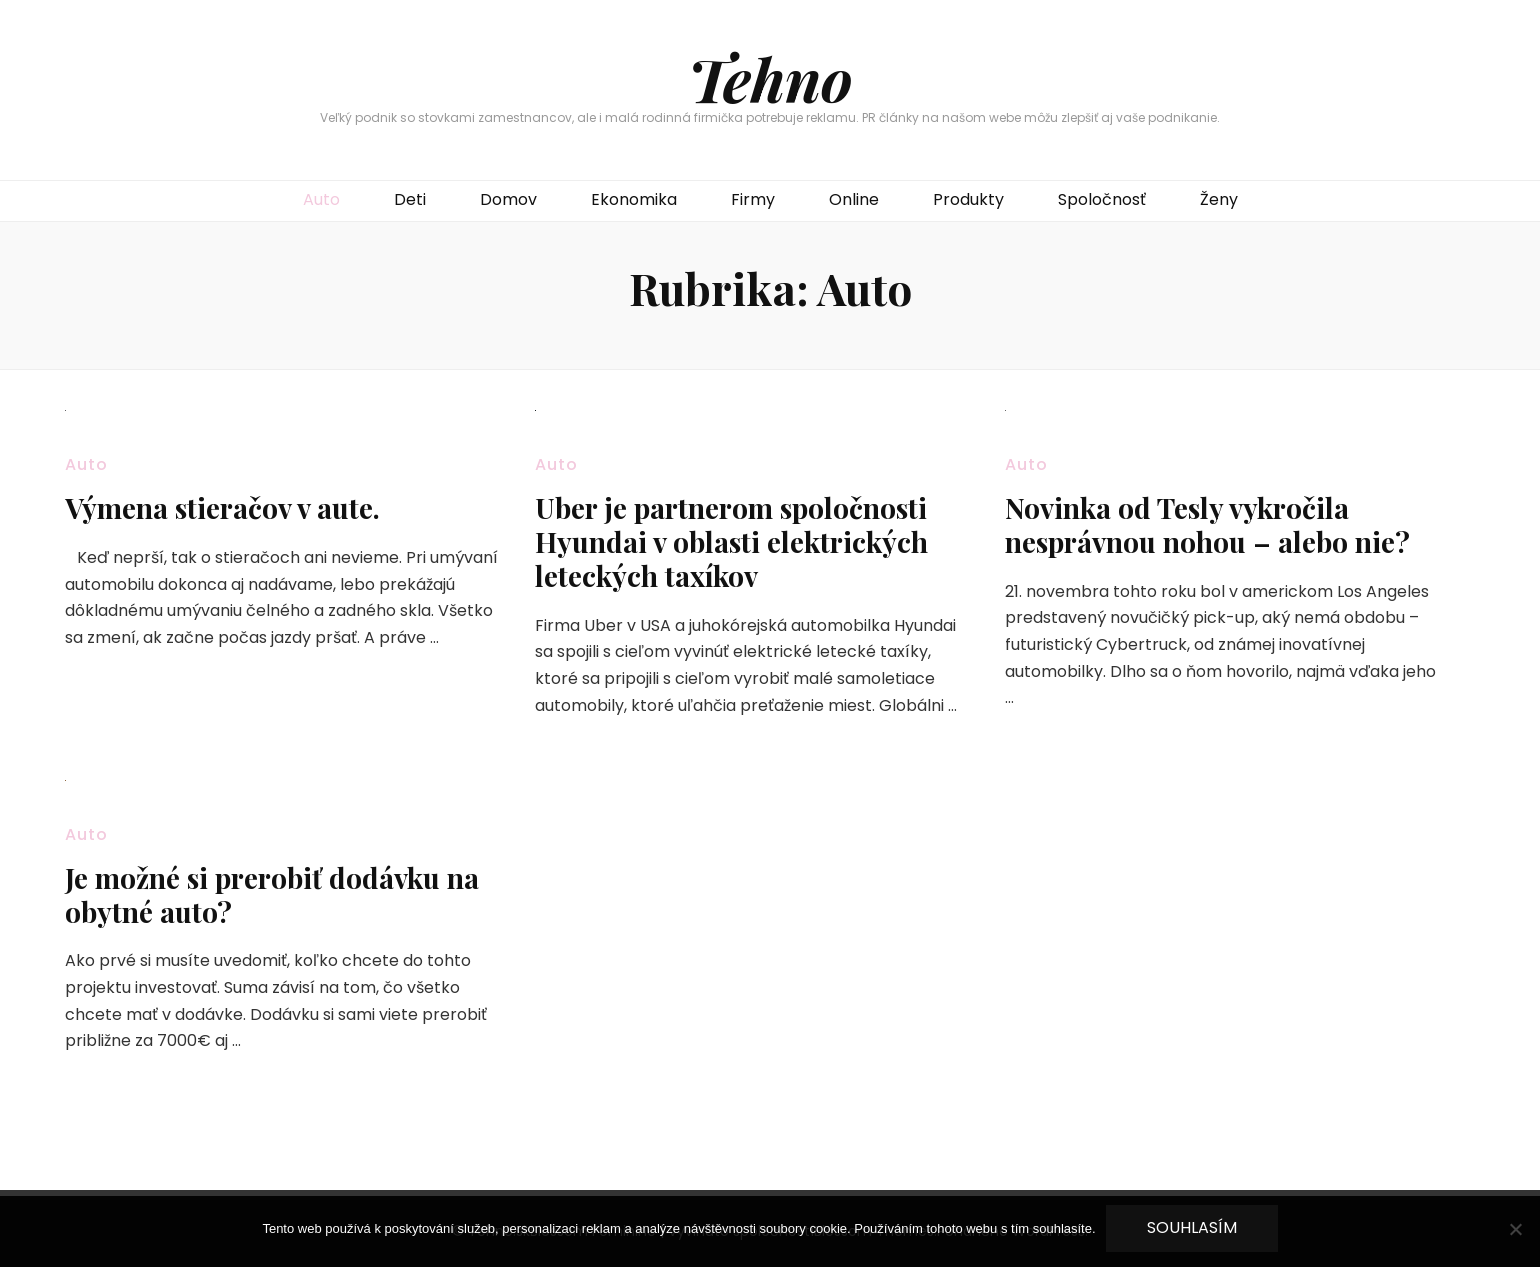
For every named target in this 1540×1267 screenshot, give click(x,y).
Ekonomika (634, 199)
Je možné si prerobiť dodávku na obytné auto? (272, 894)
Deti (410, 199)
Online (854, 199)
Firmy (753, 199)
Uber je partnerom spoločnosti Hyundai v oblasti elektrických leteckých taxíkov (731, 541)
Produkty (968, 199)
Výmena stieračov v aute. (222, 507)
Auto (321, 199)
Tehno (770, 78)
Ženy (1219, 199)
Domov (508, 199)
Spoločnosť (1102, 199)
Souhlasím (1192, 1227)
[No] (1515, 1229)
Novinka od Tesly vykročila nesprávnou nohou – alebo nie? (1207, 524)
